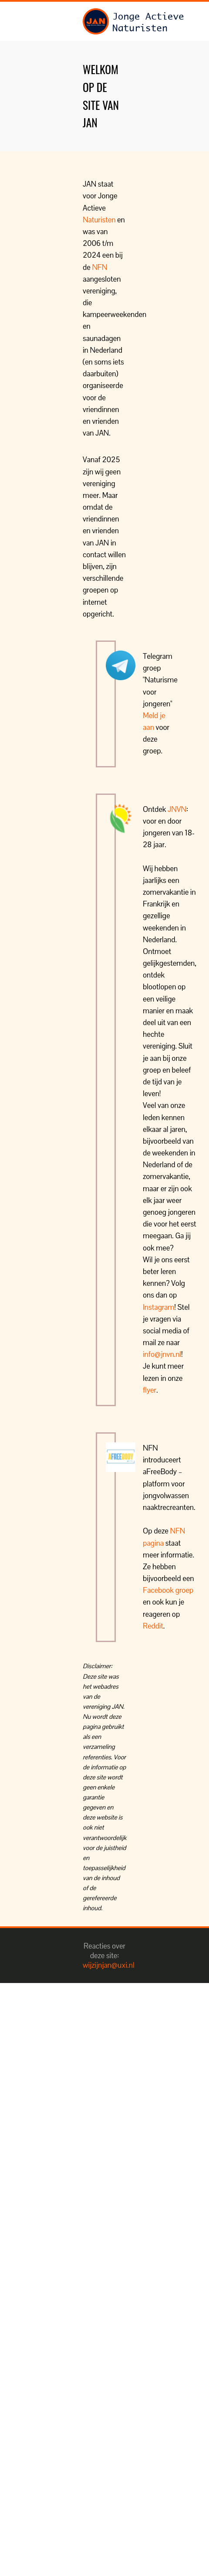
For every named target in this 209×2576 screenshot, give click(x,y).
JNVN (177, 809)
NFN (99, 267)
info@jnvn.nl (162, 1354)
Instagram (158, 1307)
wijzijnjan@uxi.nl (109, 1965)
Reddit (153, 1626)
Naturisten (99, 220)
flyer (149, 1390)
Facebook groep (168, 1590)
